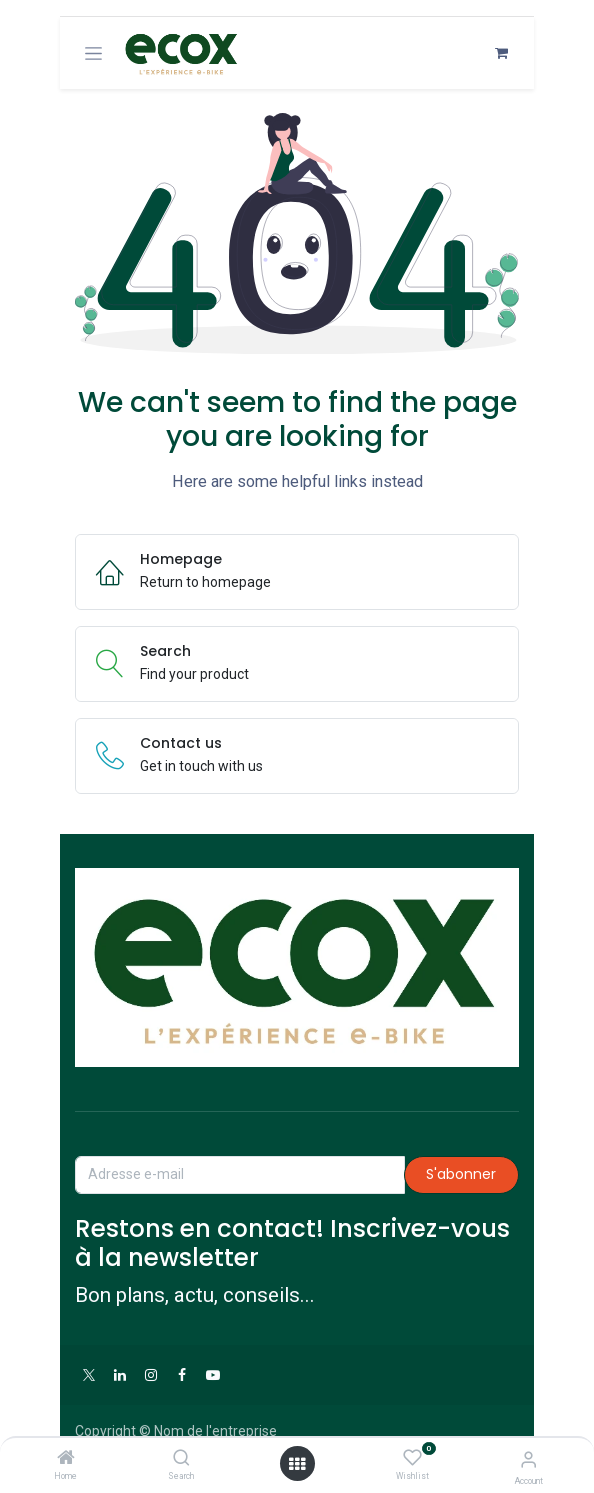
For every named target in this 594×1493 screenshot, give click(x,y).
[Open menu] (297, 1464)
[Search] (181, 1459)
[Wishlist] (412, 1458)
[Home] (66, 1459)
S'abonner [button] (461, 1174)
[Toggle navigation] (93, 53)
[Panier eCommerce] (501, 53)
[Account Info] (528, 1459)
